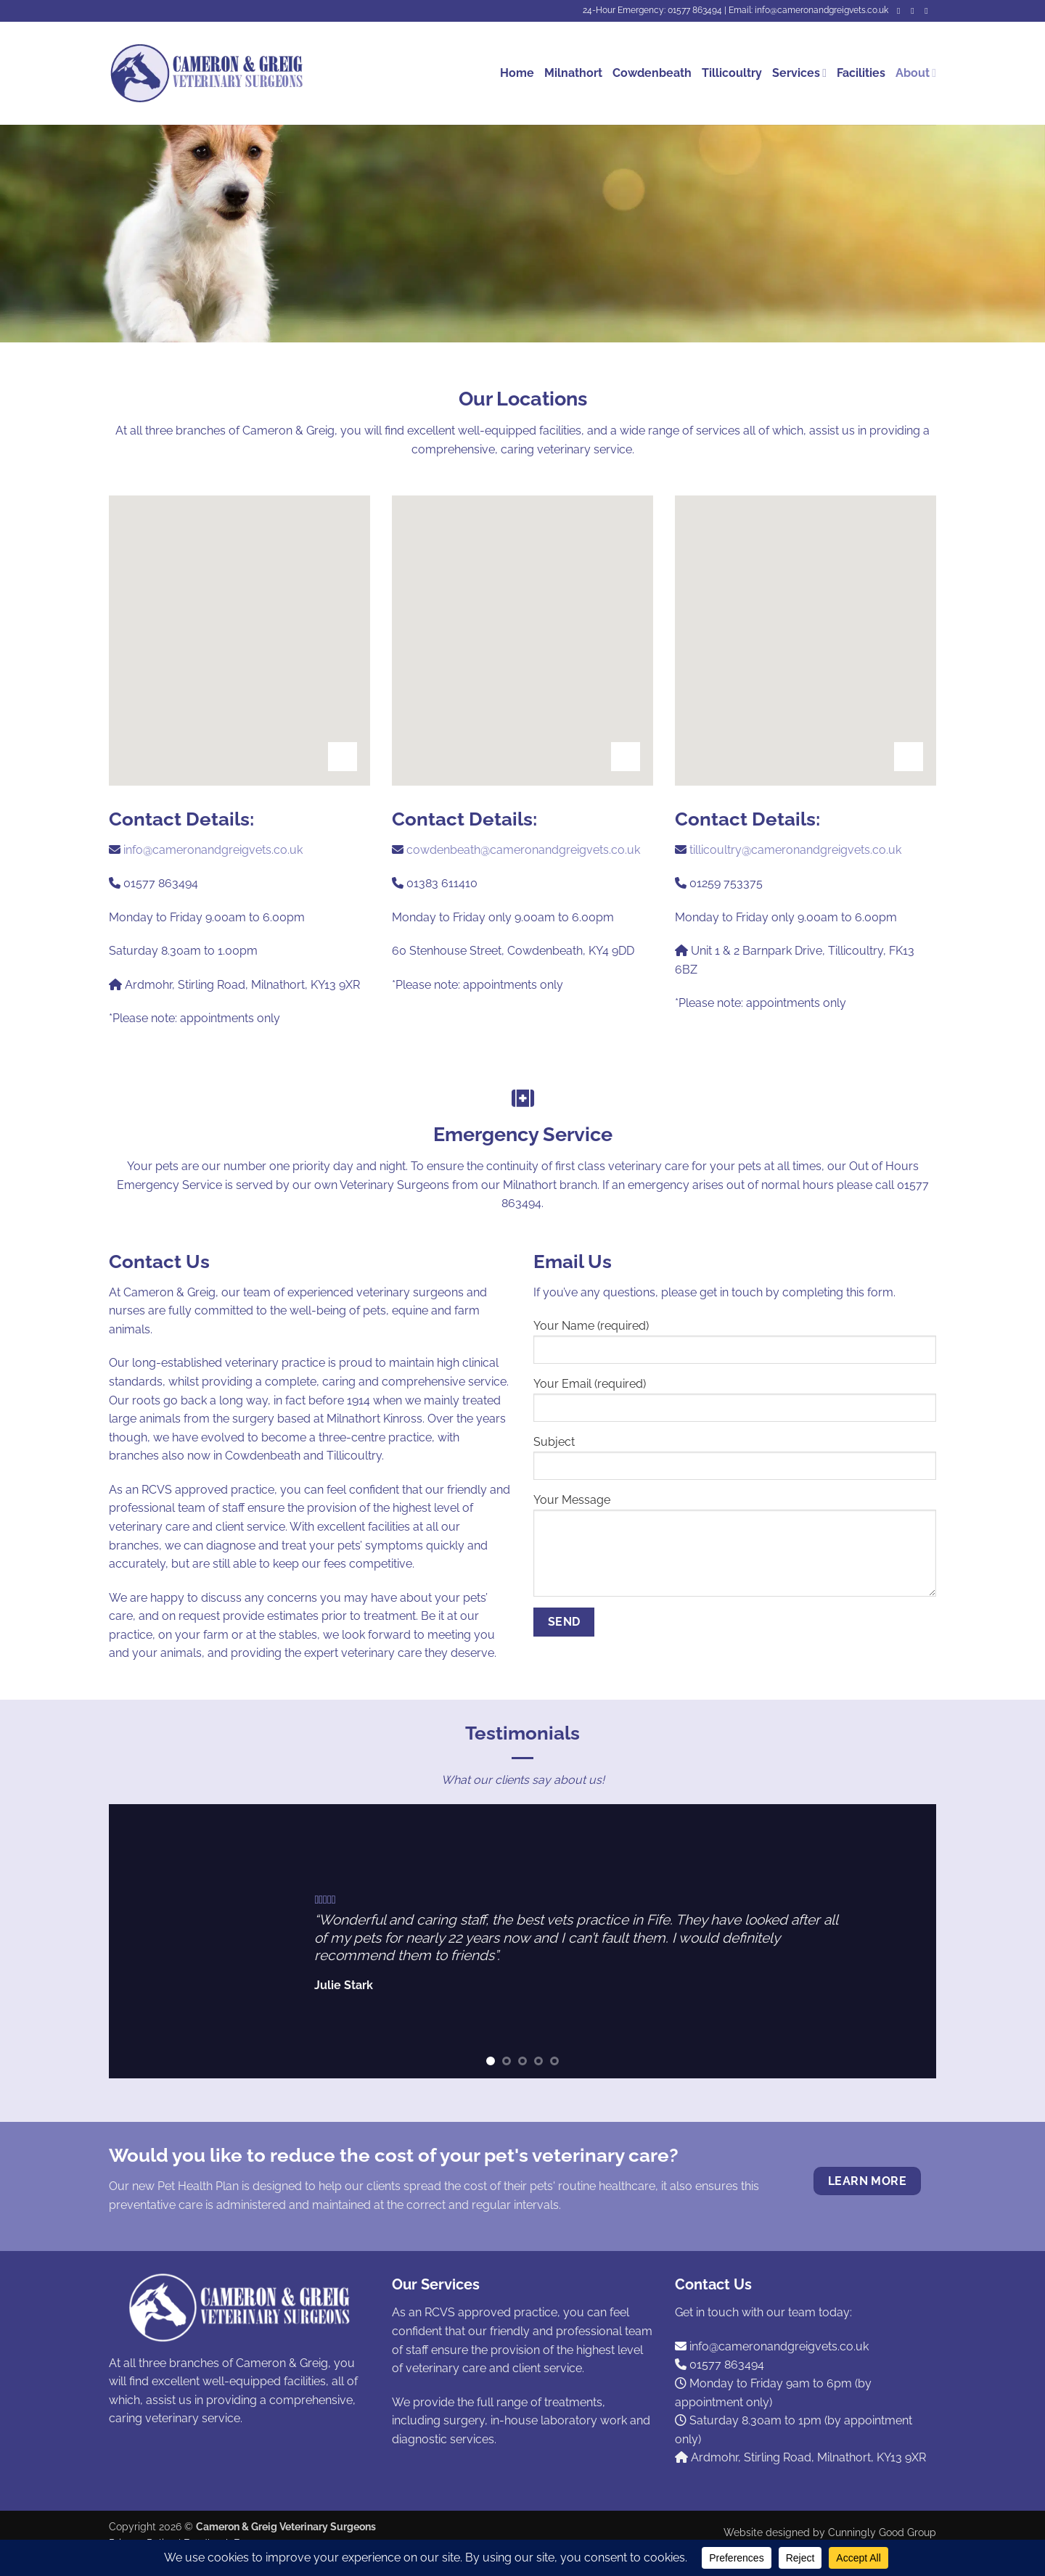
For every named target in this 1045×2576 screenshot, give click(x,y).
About (916, 73)
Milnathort (573, 73)
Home (517, 73)
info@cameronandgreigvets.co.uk (213, 850)
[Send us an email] (915, 11)
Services (799, 73)
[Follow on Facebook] (901, 11)
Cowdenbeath (652, 73)
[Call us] (929, 11)
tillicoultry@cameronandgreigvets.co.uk (795, 850)
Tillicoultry (732, 73)
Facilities (861, 73)
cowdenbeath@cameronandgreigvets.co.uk (523, 850)
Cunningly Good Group (882, 2532)
